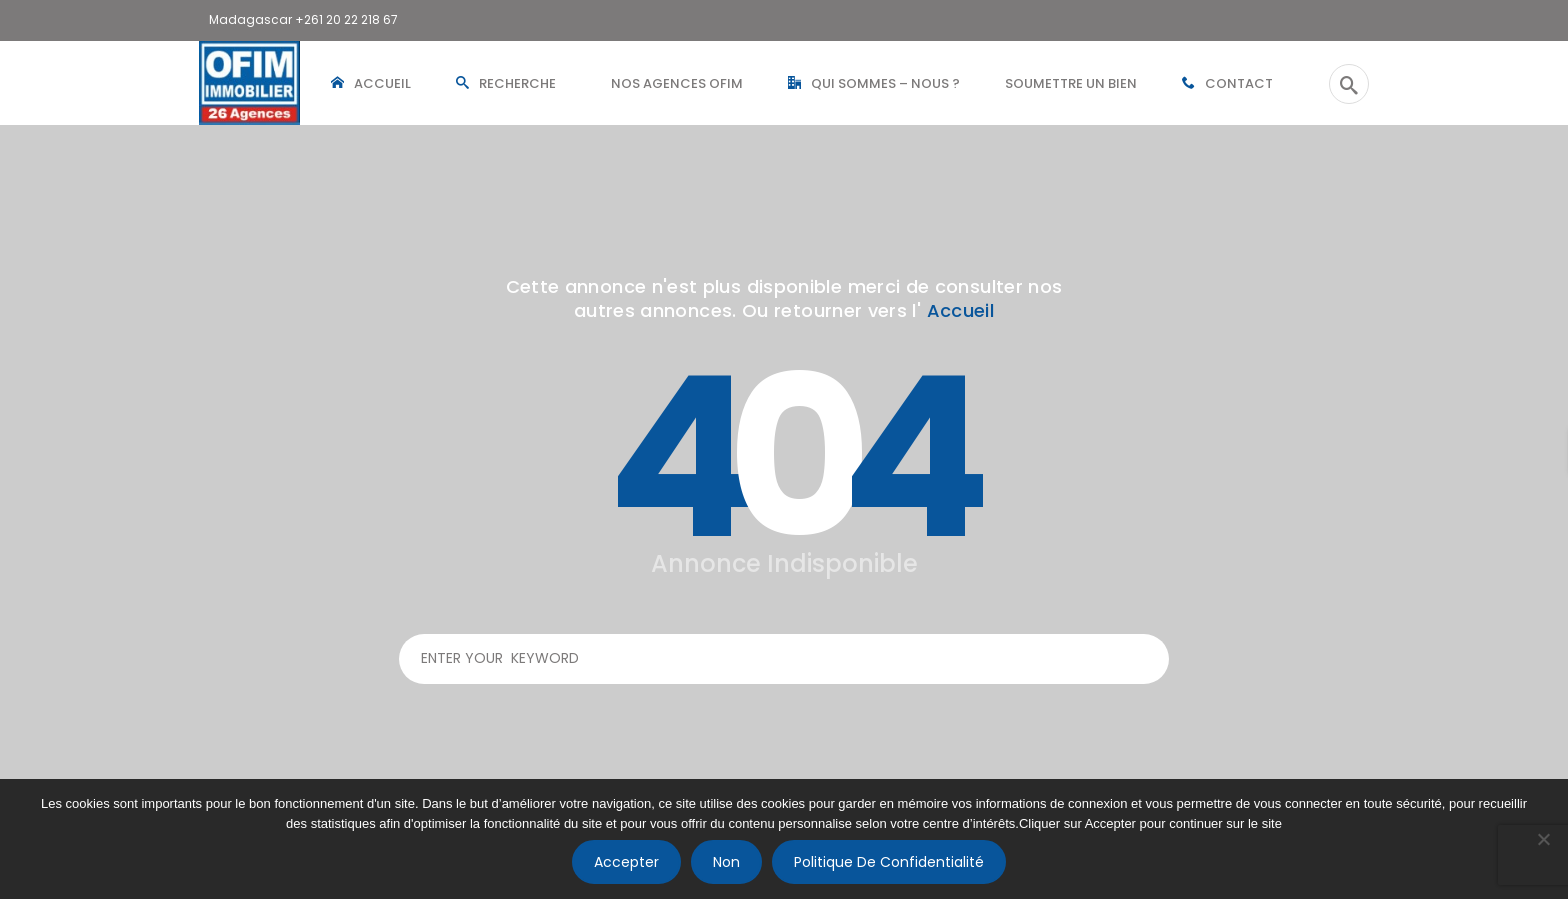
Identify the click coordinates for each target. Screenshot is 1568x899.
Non (726, 862)
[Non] (1543, 839)
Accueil (961, 310)
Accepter (626, 862)
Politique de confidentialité (889, 862)
